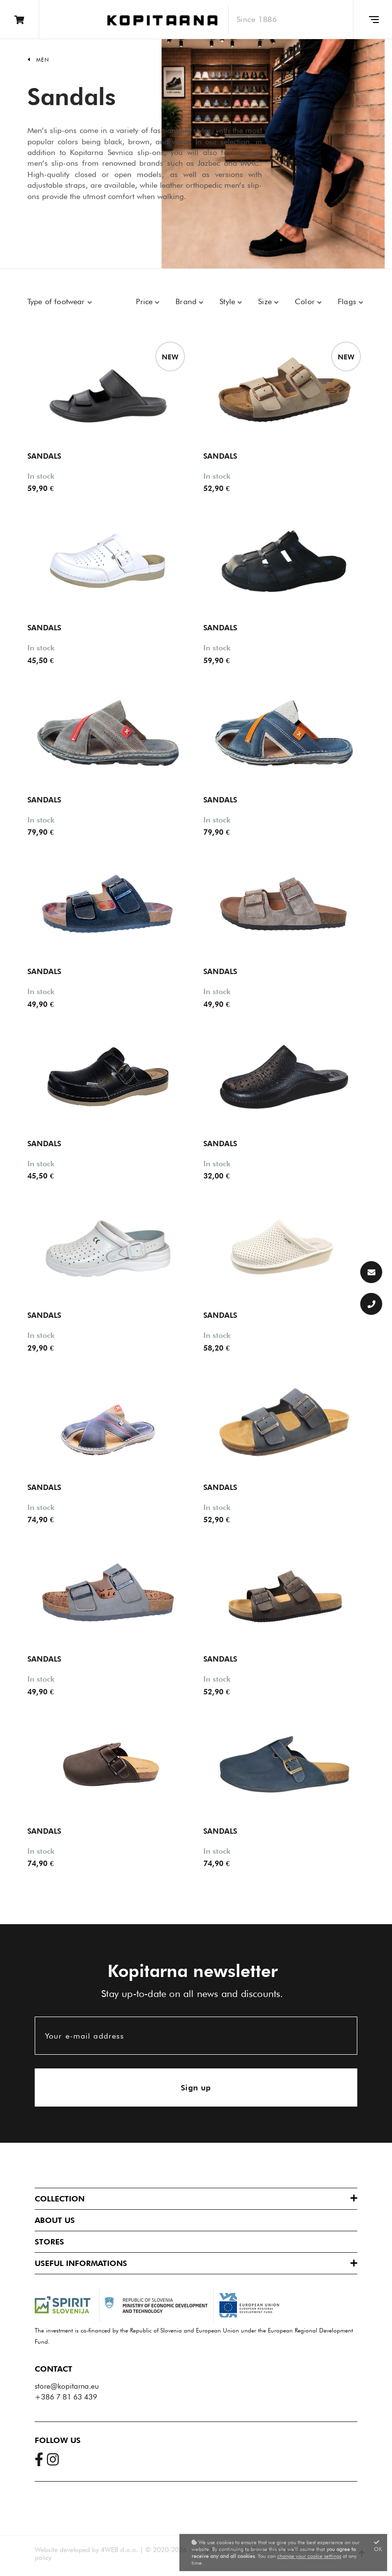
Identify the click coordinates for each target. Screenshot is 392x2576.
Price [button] (145, 301)
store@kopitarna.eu (67, 2386)
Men (42, 59)
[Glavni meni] (372, 19)
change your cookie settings (309, 2556)
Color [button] (306, 301)
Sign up (196, 2087)
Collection (60, 2198)
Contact (53, 2369)
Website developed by (67, 2550)
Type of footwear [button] (57, 301)
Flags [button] (348, 301)
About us (55, 2220)
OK (378, 2546)
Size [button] (266, 301)
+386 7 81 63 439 (66, 2397)
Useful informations (81, 2263)
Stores (49, 2241)
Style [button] (228, 301)
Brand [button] (187, 301)
